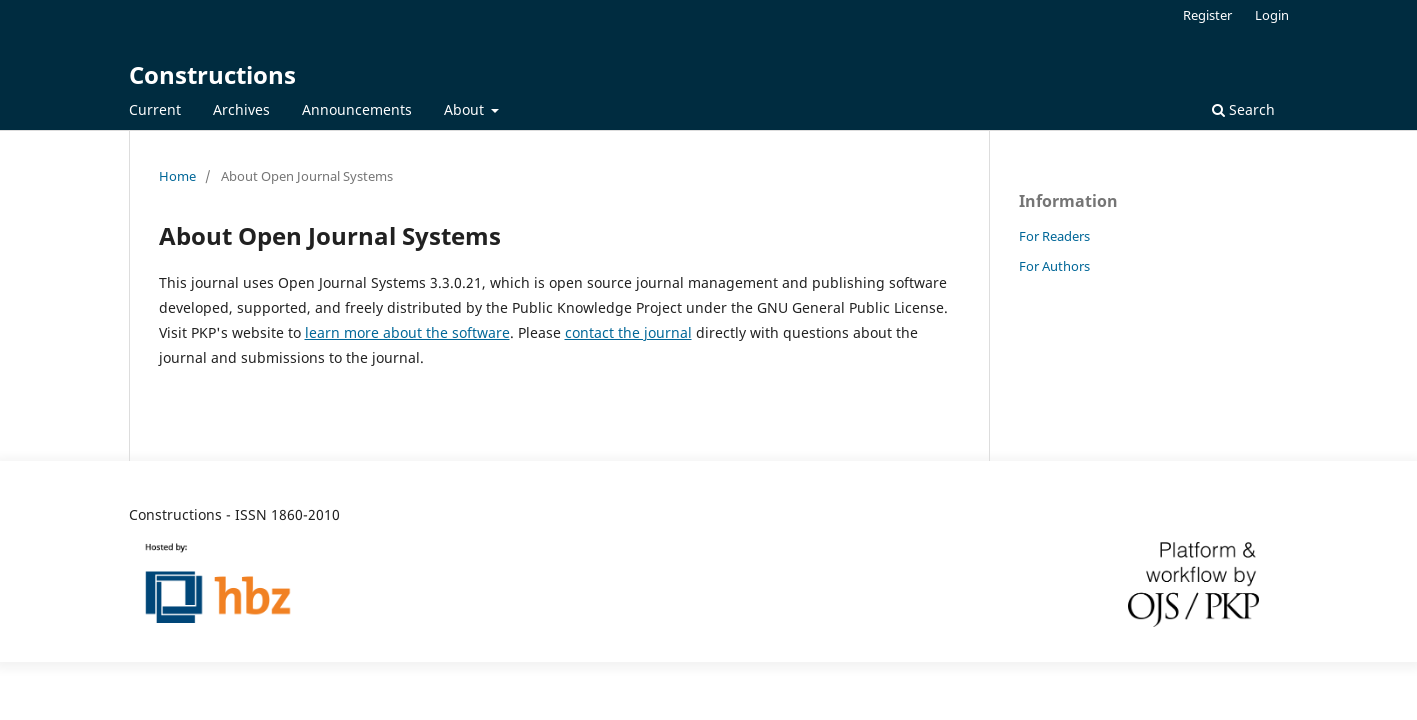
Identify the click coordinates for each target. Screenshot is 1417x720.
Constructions (212, 74)
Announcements (357, 109)
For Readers (1054, 236)
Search (1243, 109)
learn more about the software (407, 332)
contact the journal (628, 332)
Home (177, 176)
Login (1272, 15)
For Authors (1054, 266)
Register (1207, 15)
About (466, 109)
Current (155, 109)
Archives (241, 109)
